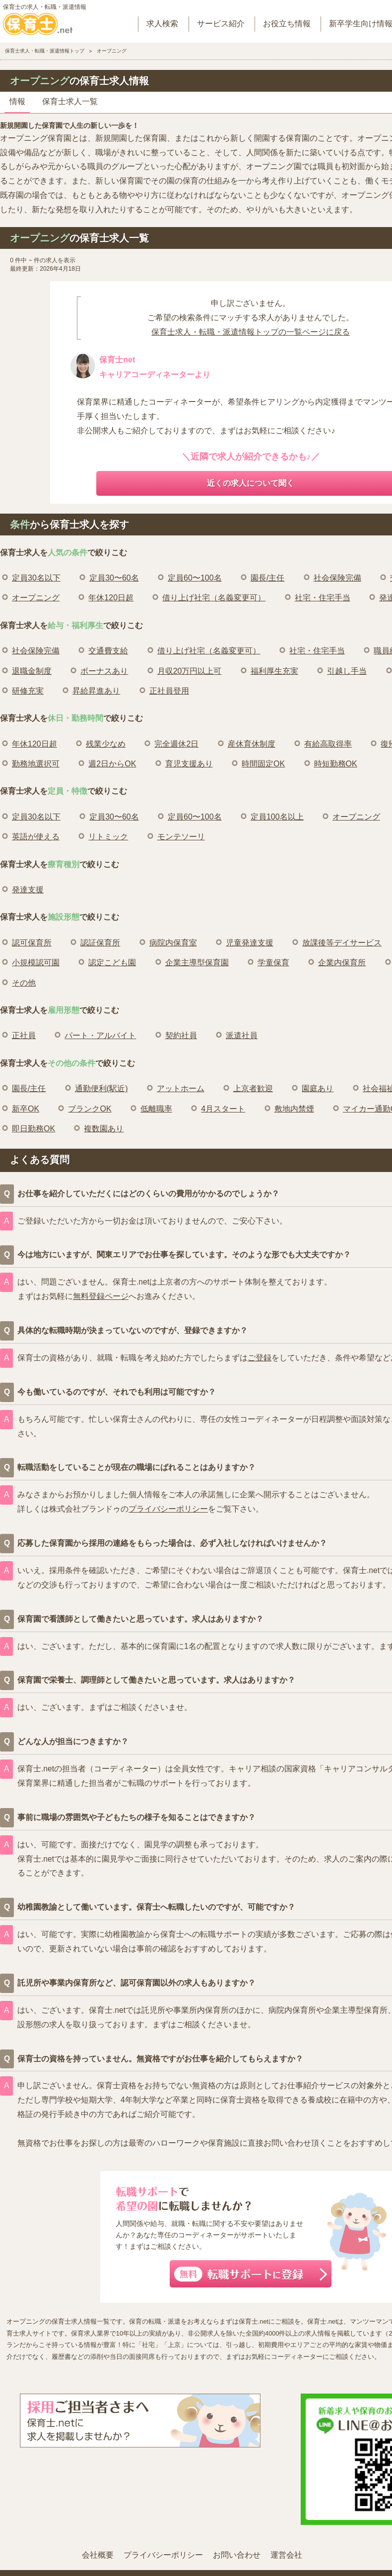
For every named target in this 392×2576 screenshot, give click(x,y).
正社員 (24, 1035)
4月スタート (223, 1109)
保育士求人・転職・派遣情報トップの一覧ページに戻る (250, 332)
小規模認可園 (36, 962)
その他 (24, 983)
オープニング (36, 597)
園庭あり (317, 1088)
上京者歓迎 (253, 1088)
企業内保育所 (342, 962)
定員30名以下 (36, 578)
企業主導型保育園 (197, 962)
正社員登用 (169, 691)
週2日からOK (112, 764)
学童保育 (273, 962)
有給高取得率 (328, 744)
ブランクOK (89, 1109)
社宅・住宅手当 (322, 597)
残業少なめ (106, 744)
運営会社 (286, 2555)
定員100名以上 (277, 817)
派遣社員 (242, 1035)
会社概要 (98, 2555)
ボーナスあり (104, 671)
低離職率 (156, 1109)
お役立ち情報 (287, 23)
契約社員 (181, 1035)
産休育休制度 (251, 744)
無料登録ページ (101, 1296)
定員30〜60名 (114, 578)
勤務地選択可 (36, 764)
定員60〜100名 (195, 578)
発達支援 (28, 889)
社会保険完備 (337, 578)
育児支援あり (189, 764)
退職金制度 (32, 671)
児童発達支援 (249, 942)
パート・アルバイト (100, 1035)
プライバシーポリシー (168, 1509)
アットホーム (180, 1088)
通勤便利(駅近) (101, 1088)
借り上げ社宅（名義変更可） (213, 597)
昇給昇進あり (96, 691)
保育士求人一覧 (70, 101)
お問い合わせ (237, 2555)
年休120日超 (110, 597)
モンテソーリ (181, 836)
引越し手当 (347, 671)
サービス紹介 (221, 23)
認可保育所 (32, 942)
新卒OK (25, 1109)
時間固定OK (263, 764)
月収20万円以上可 (189, 671)
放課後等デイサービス (342, 942)
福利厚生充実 (274, 671)
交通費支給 (108, 650)
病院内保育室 (173, 942)
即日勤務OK (33, 1128)
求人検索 (162, 23)
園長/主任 (267, 578)
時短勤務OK (335, 764)
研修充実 (28, 691)
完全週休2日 (176, 744)
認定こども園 (112, 962)
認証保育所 (100, 942)
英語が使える (36, 836)
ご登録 (259, 1357)
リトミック (108, 836)
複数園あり (104, 1128)
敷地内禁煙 (294, 1109)
